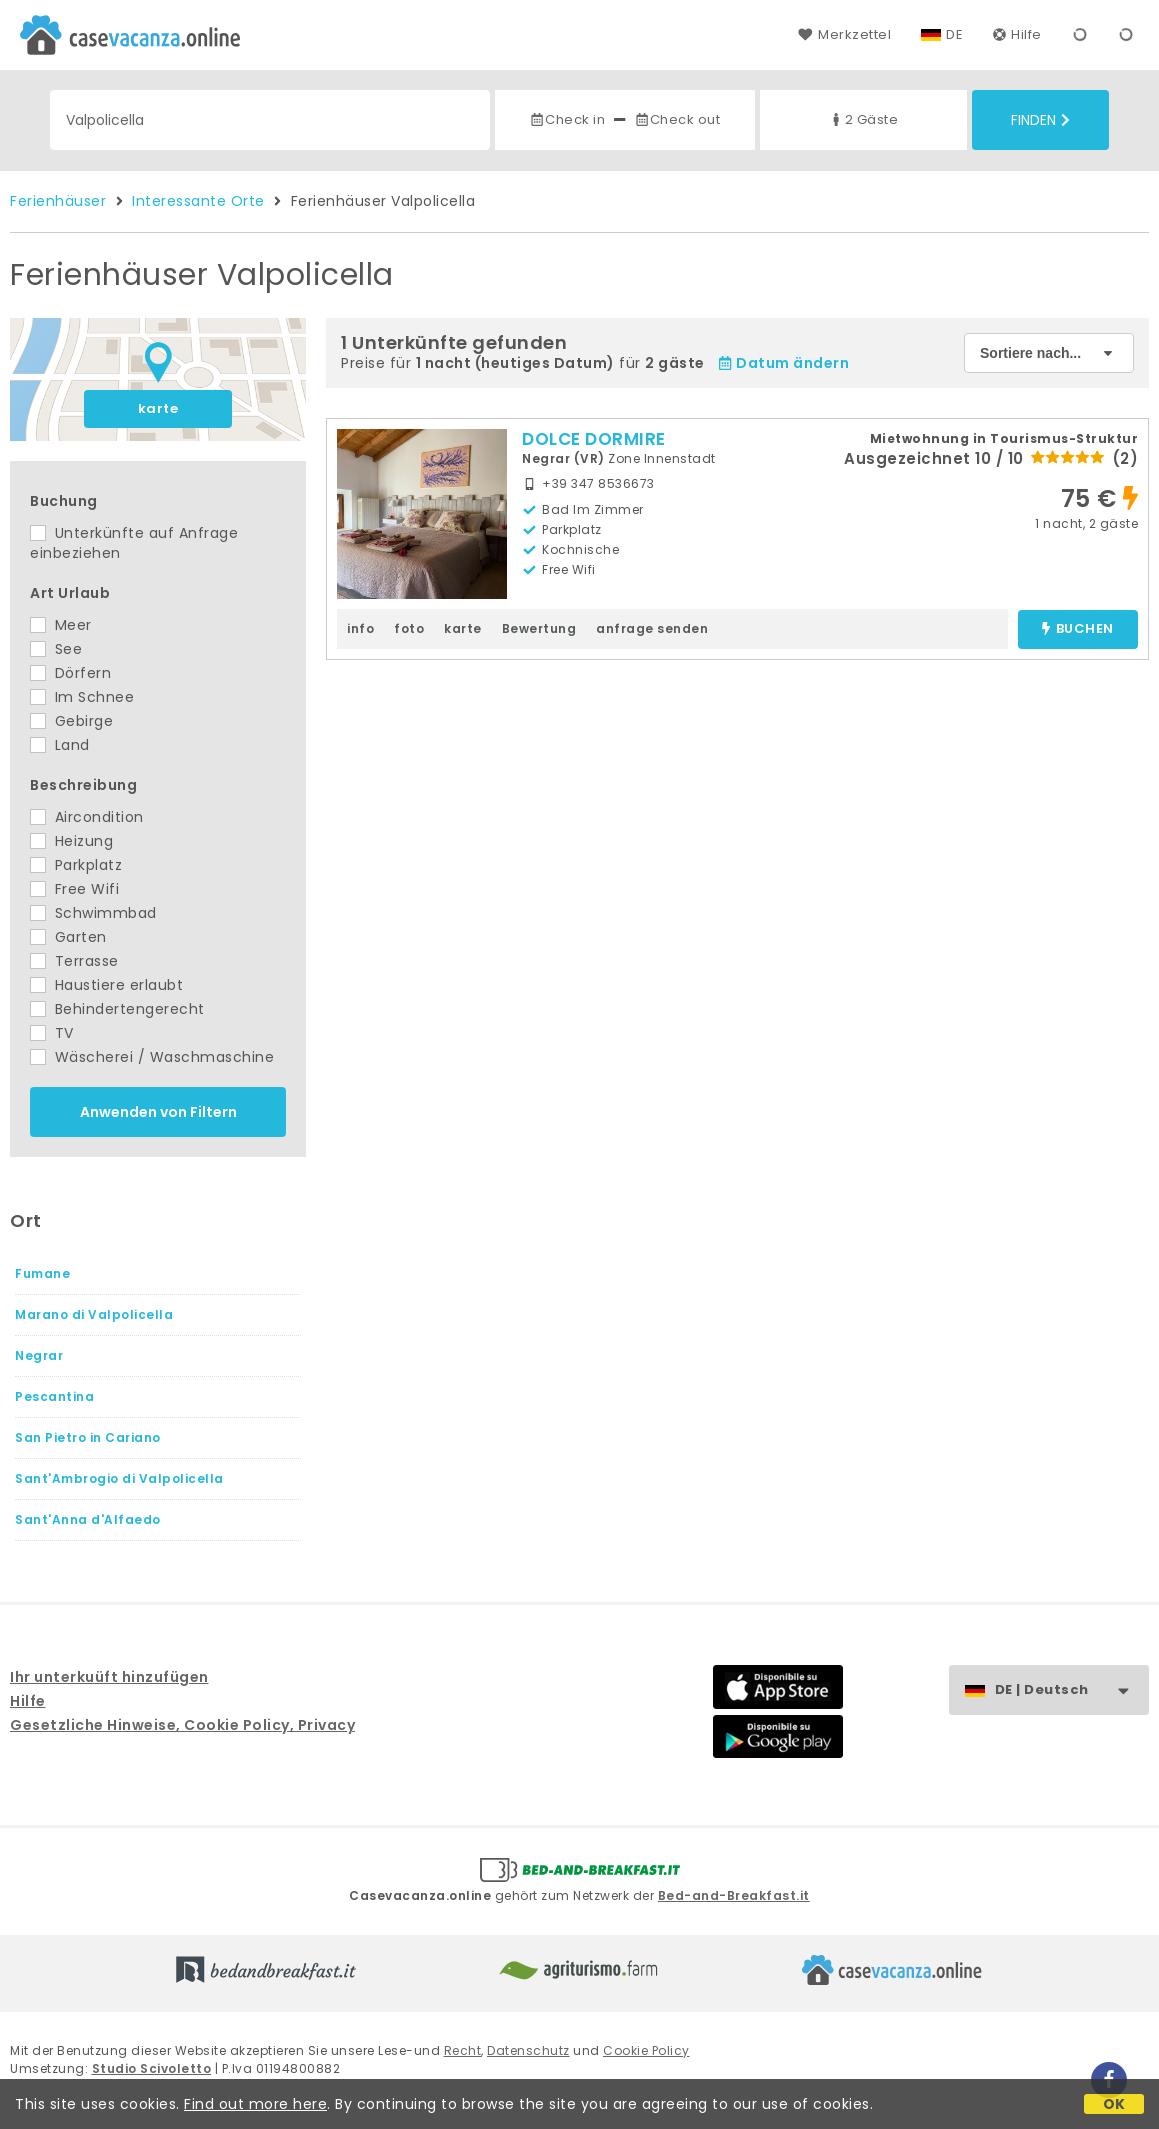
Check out (677, 119)
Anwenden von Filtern (158, 1112)
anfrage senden (652, 628)
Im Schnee (82, 697)
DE (954, 34)
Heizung (71, 841)
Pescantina (54, 1396)
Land (60, 745)
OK (1114, 2104)
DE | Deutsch (1071, 1690)
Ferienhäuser (58, 201)
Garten (68, 937)
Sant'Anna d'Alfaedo (88, 1519)
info (360, 628)
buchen (1077, 629)
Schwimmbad (93, 913)
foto (409, 628)
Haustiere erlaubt (106, 985)
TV (52, 1033)
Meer (61, 625)
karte (158, 408)
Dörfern (70, 673)
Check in (567, 119)
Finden (1040, 120)
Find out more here (255, 2104)
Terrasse (74, 961)
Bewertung (539, 628)
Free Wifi (74, 889)
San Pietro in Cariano (88, 1437)
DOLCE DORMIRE (594, 439)
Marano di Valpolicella (94, 1314)
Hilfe (1017, 34)
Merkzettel (844, 34)
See (56, 649)
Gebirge (71, 721)
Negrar (39, 1355)
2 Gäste (863, 119)
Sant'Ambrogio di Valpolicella (119, 1478)
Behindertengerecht (117, 1009)
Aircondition (87, 817)
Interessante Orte (198, 201)
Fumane (42, 1273)
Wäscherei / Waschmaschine (152, 1057)
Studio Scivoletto (152, 2068)
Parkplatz (76, 865)
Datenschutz (528, 2050)
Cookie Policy (646, 2050)
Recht (463, 2050)
